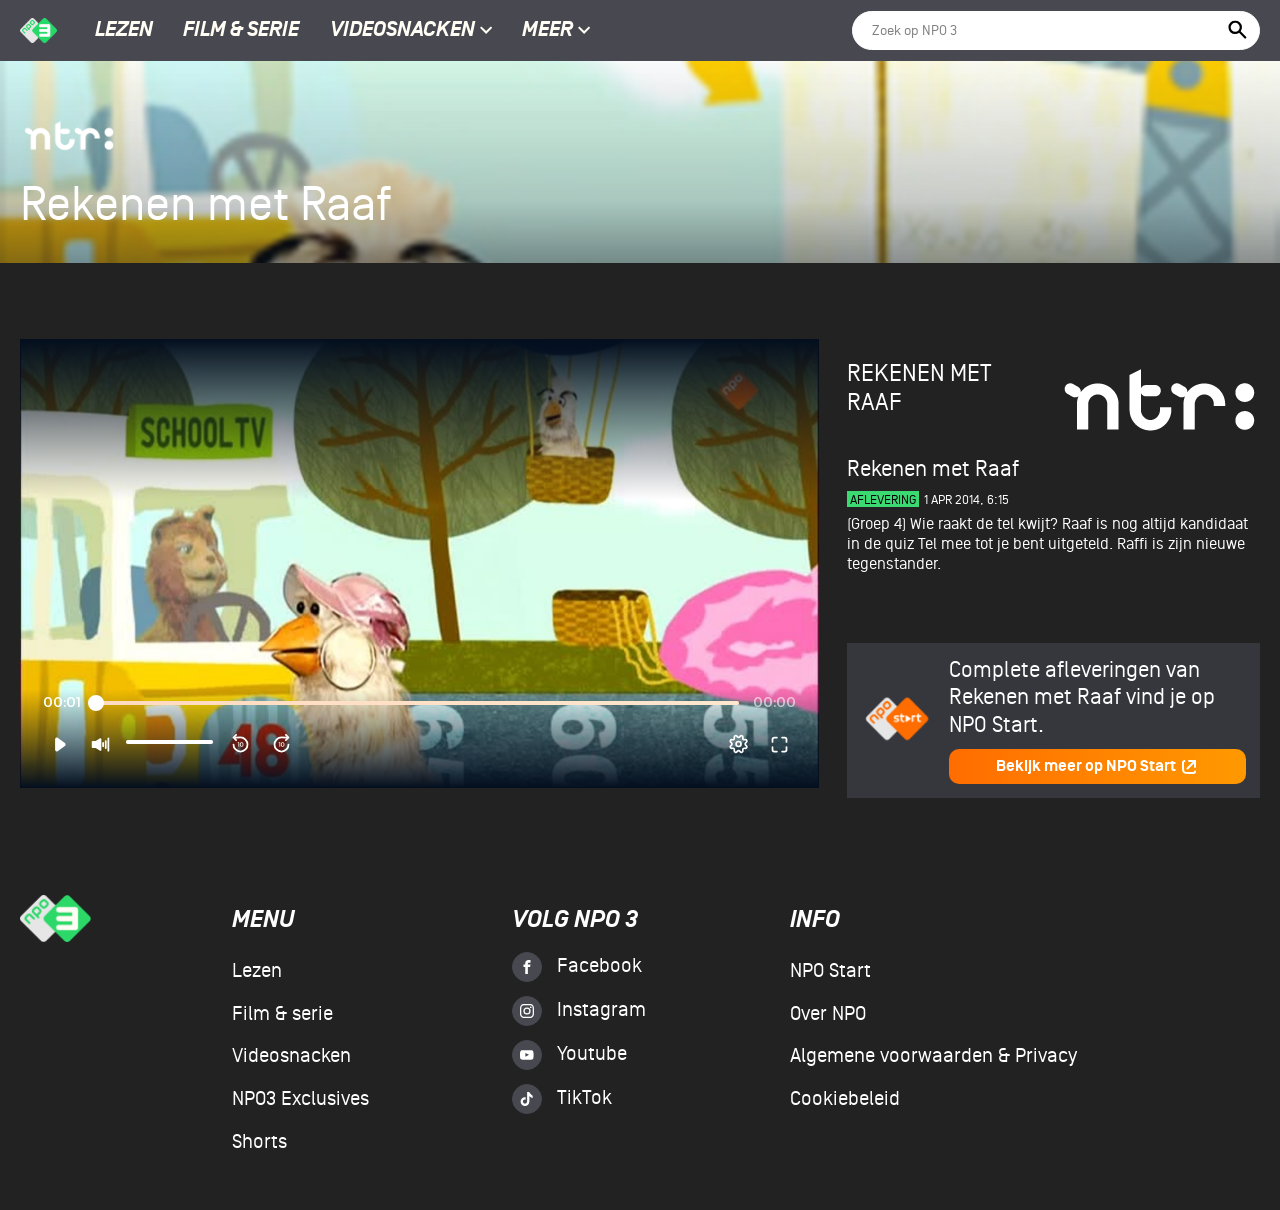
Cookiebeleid (845, 1099)
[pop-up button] (738, 744)
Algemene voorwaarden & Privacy (933, 1056)
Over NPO (828, 1014)
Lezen (124, 31)
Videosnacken (402, 31)
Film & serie (241, 31)
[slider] (417, 703)
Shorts (259, 1142)
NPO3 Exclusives (300, 1099)
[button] (59, 744)
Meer (556, 31)
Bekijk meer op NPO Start (1097, 766)
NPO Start (830, 971)
